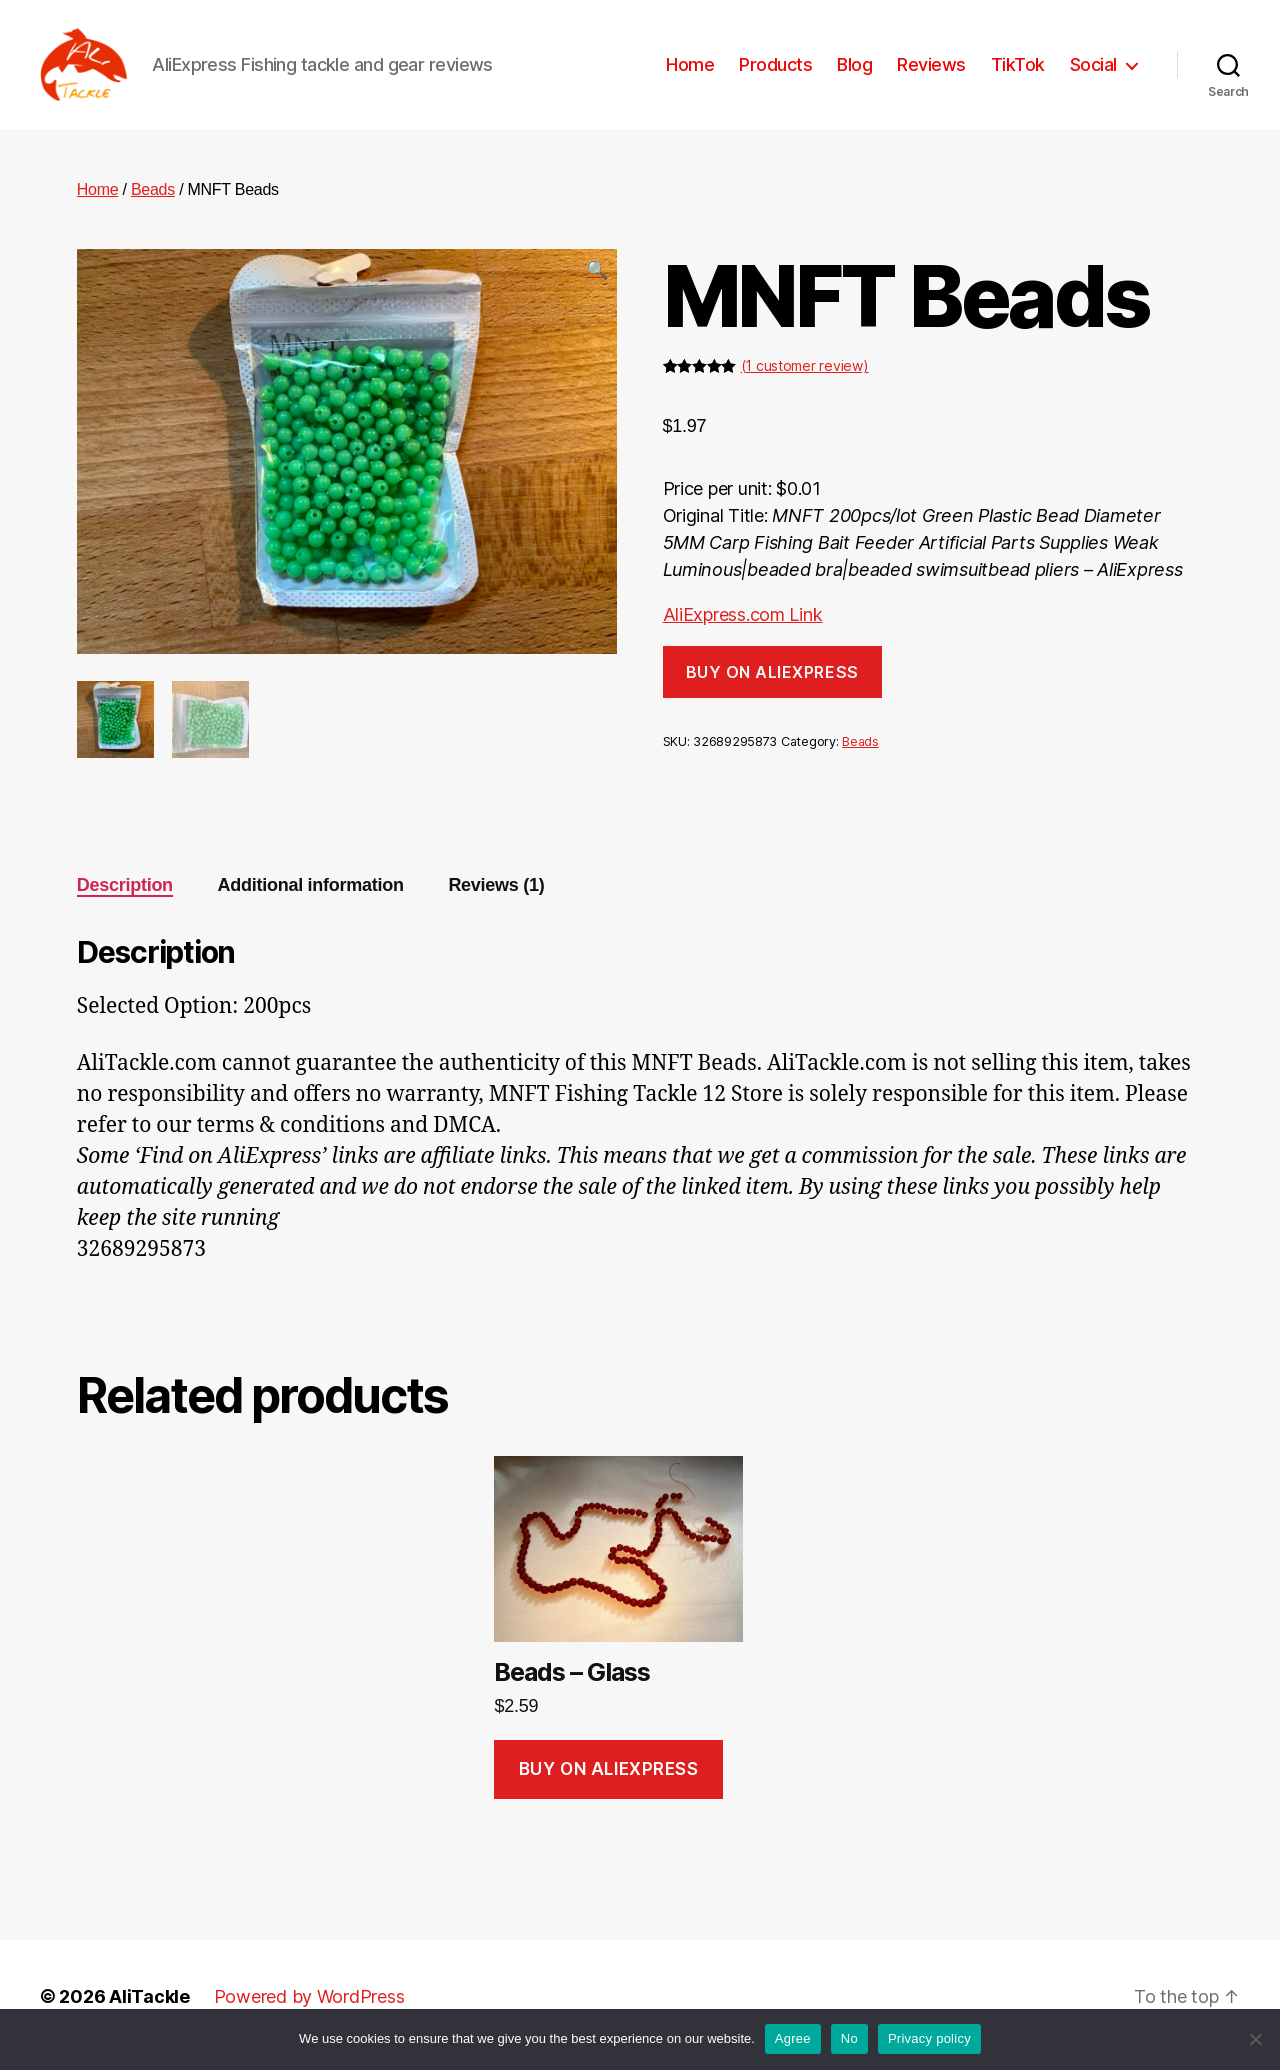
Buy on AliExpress (772, 688)
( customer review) (805, 382)
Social (1093, 72)
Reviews (931, 72)
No (849, 2038)
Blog (854, 72)
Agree (793, 2038)
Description (125, 902)
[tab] (125, 902)
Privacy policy (929, 2038)
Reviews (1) (496, 902)
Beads (153, 205)
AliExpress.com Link (743, 631)
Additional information (311, 902)
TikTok (1018, 72)
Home (690, 72)
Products (775, 72)
